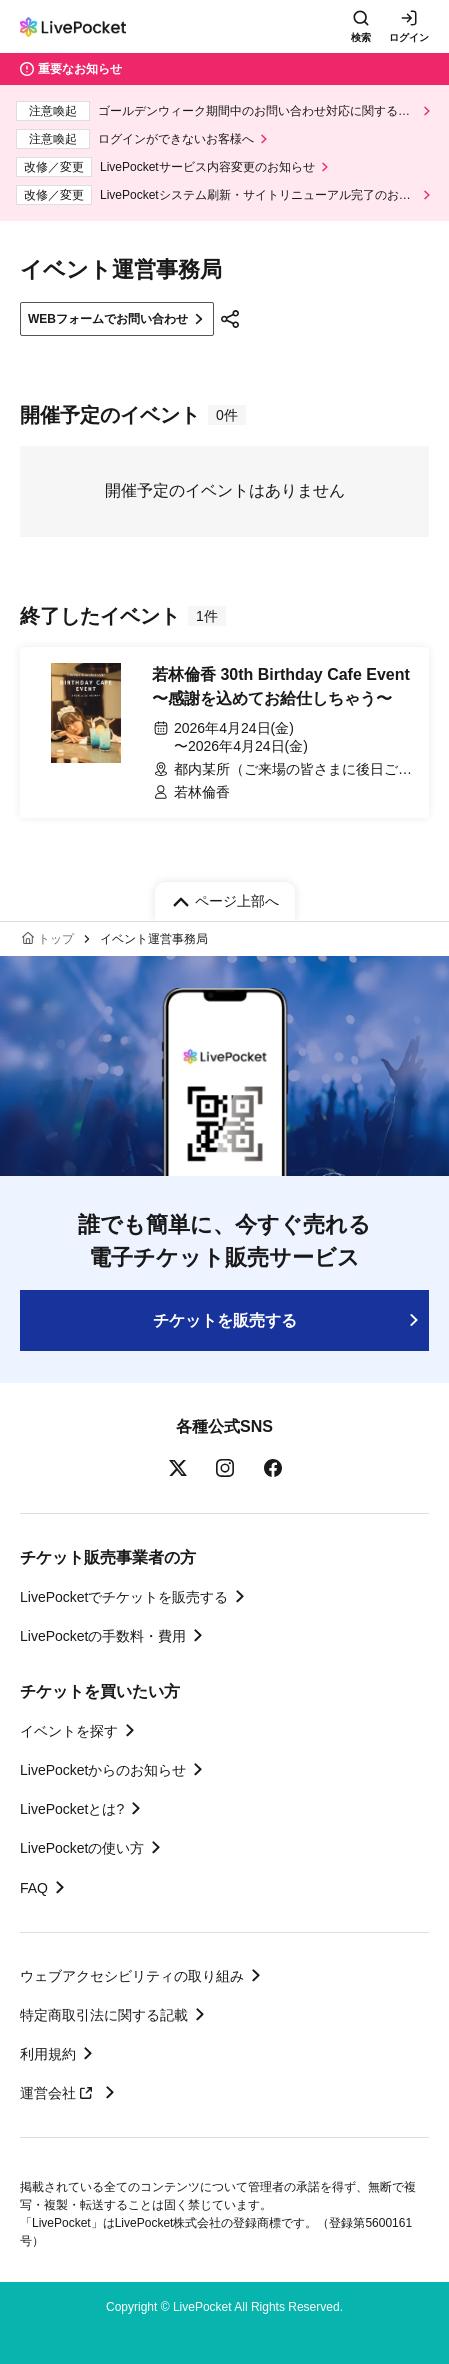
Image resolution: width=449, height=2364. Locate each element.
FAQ (34, 1888)
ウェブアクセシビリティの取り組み (132, 1976)
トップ (56, 939)
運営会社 (59, 2093)
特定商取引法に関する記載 (104, 2015)
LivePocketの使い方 (82, 1848)
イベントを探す (69, 1731)
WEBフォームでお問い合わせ (108, 319)
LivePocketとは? (72, 1809)
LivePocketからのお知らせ (103, 1770)
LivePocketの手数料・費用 (103, 1636)
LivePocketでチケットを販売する (124, 1597)
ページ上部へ (237, 901)
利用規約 (48, 2054)
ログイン (409, 37)
